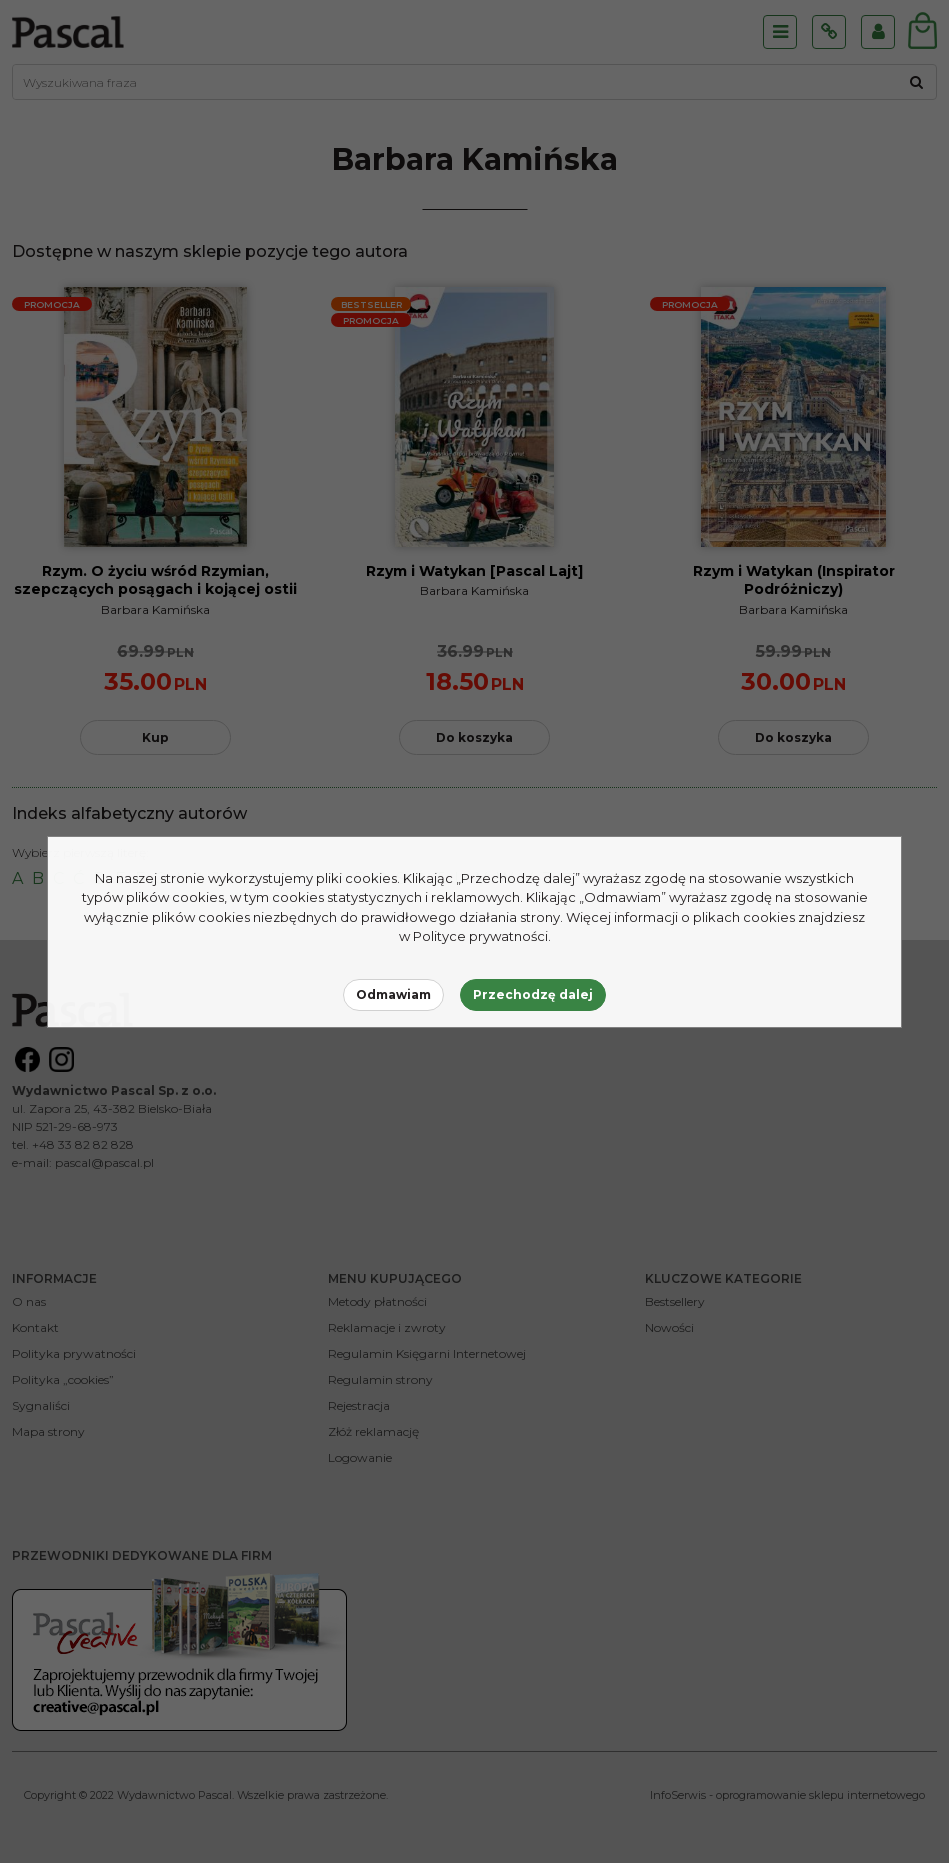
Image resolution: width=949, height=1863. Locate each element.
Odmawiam (393, 994)
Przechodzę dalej (533, 994)
